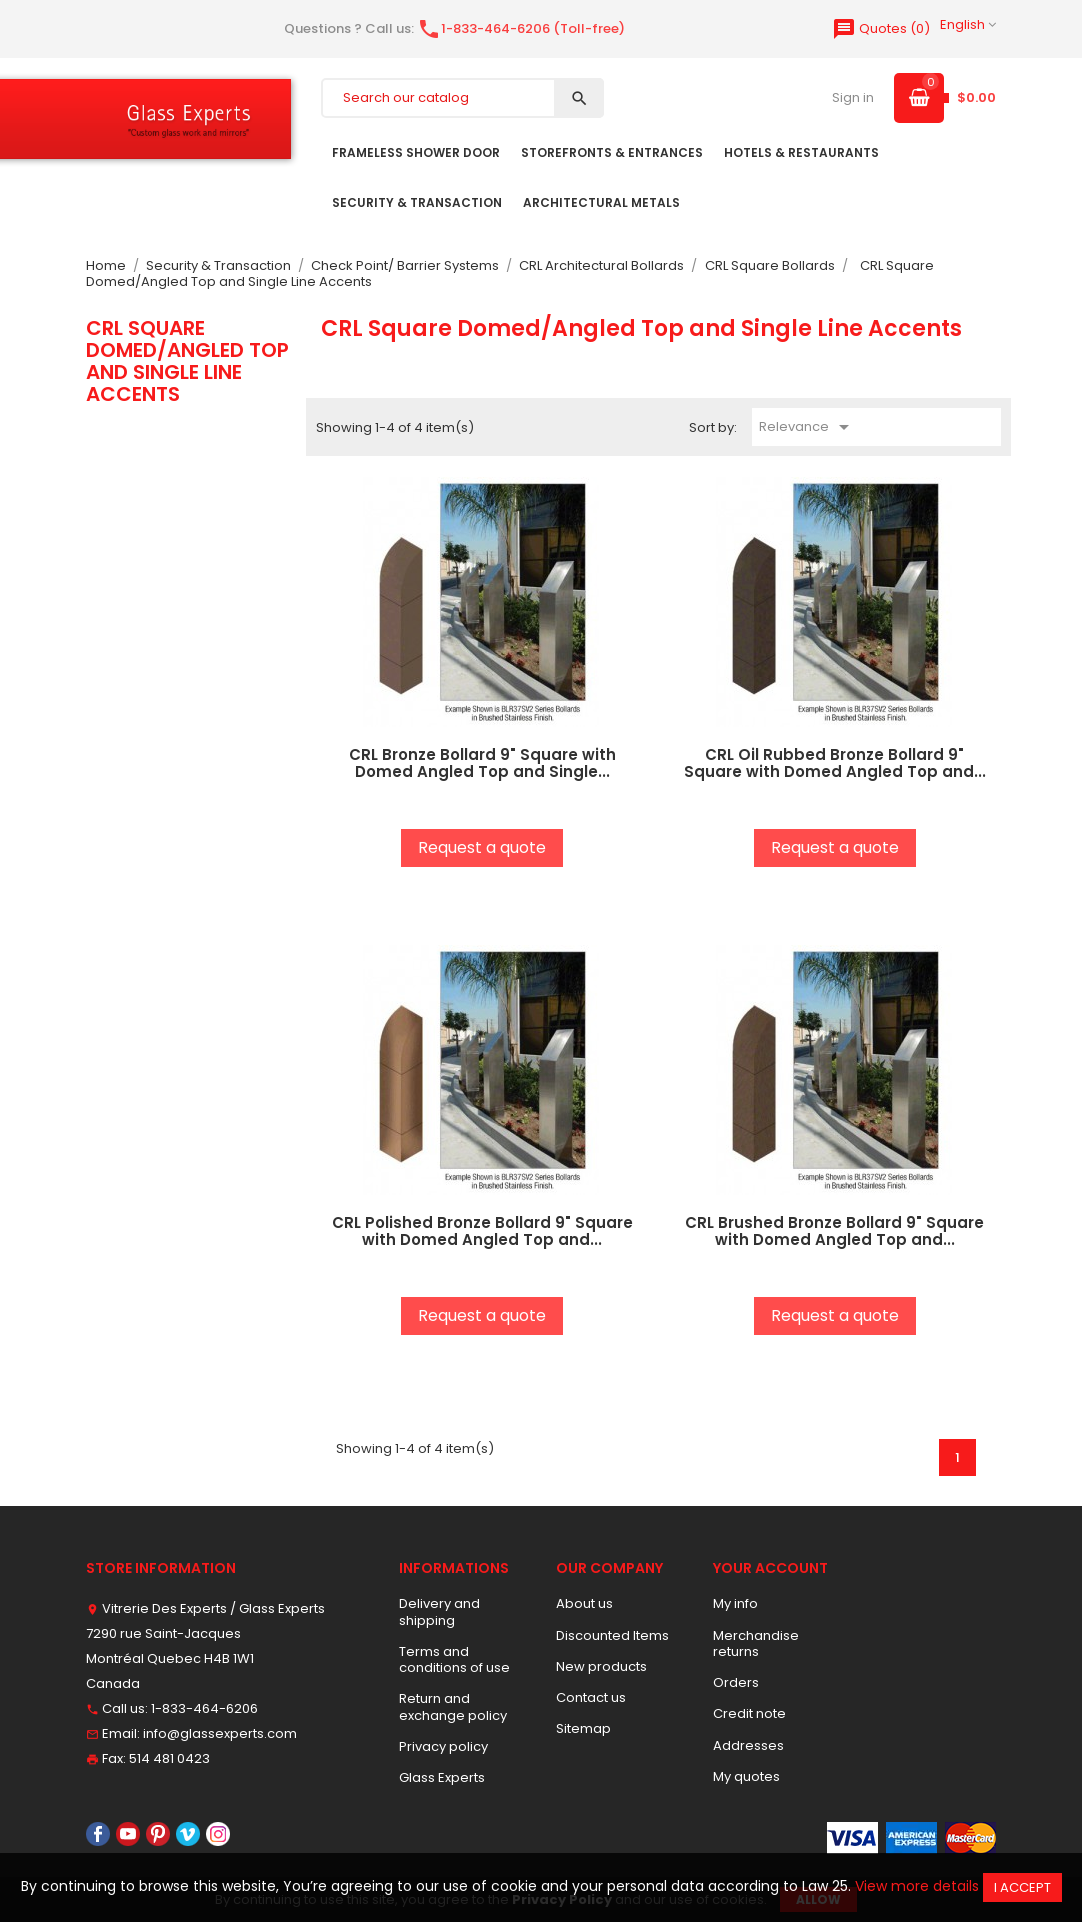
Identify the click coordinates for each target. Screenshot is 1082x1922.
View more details (917, 1886)
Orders (736, 1682)
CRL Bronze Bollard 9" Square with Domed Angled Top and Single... (482, 763)
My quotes (746, 1776)
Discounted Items (612, 1635)
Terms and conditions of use (454, 1659)
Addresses (748, 1745)
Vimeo (188, 1834)
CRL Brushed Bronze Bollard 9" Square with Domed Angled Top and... (834, 1231)
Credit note (749, 1713)
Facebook (98, 1834)
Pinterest (158, 1834)
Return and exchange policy (453, 1706)
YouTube (128, 1834)
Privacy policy (443, 1746)
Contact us (591, 1697)
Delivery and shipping (439, 1611)
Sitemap (583, 1728)
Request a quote (482, 847)
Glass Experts (442, 1777)
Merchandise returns (756, 1643)
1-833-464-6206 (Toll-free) (521, 28)
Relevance (807, 427)
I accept (1022, 1887)
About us (584, 1603)
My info (735, 1603)
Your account (770, 1568)
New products (601, 1666)
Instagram (218, 1834)
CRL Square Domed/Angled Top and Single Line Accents (187, 361)
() (881, 28)
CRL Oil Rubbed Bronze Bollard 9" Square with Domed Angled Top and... (835, 763)
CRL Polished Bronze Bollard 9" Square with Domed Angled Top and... (482, 1231)
